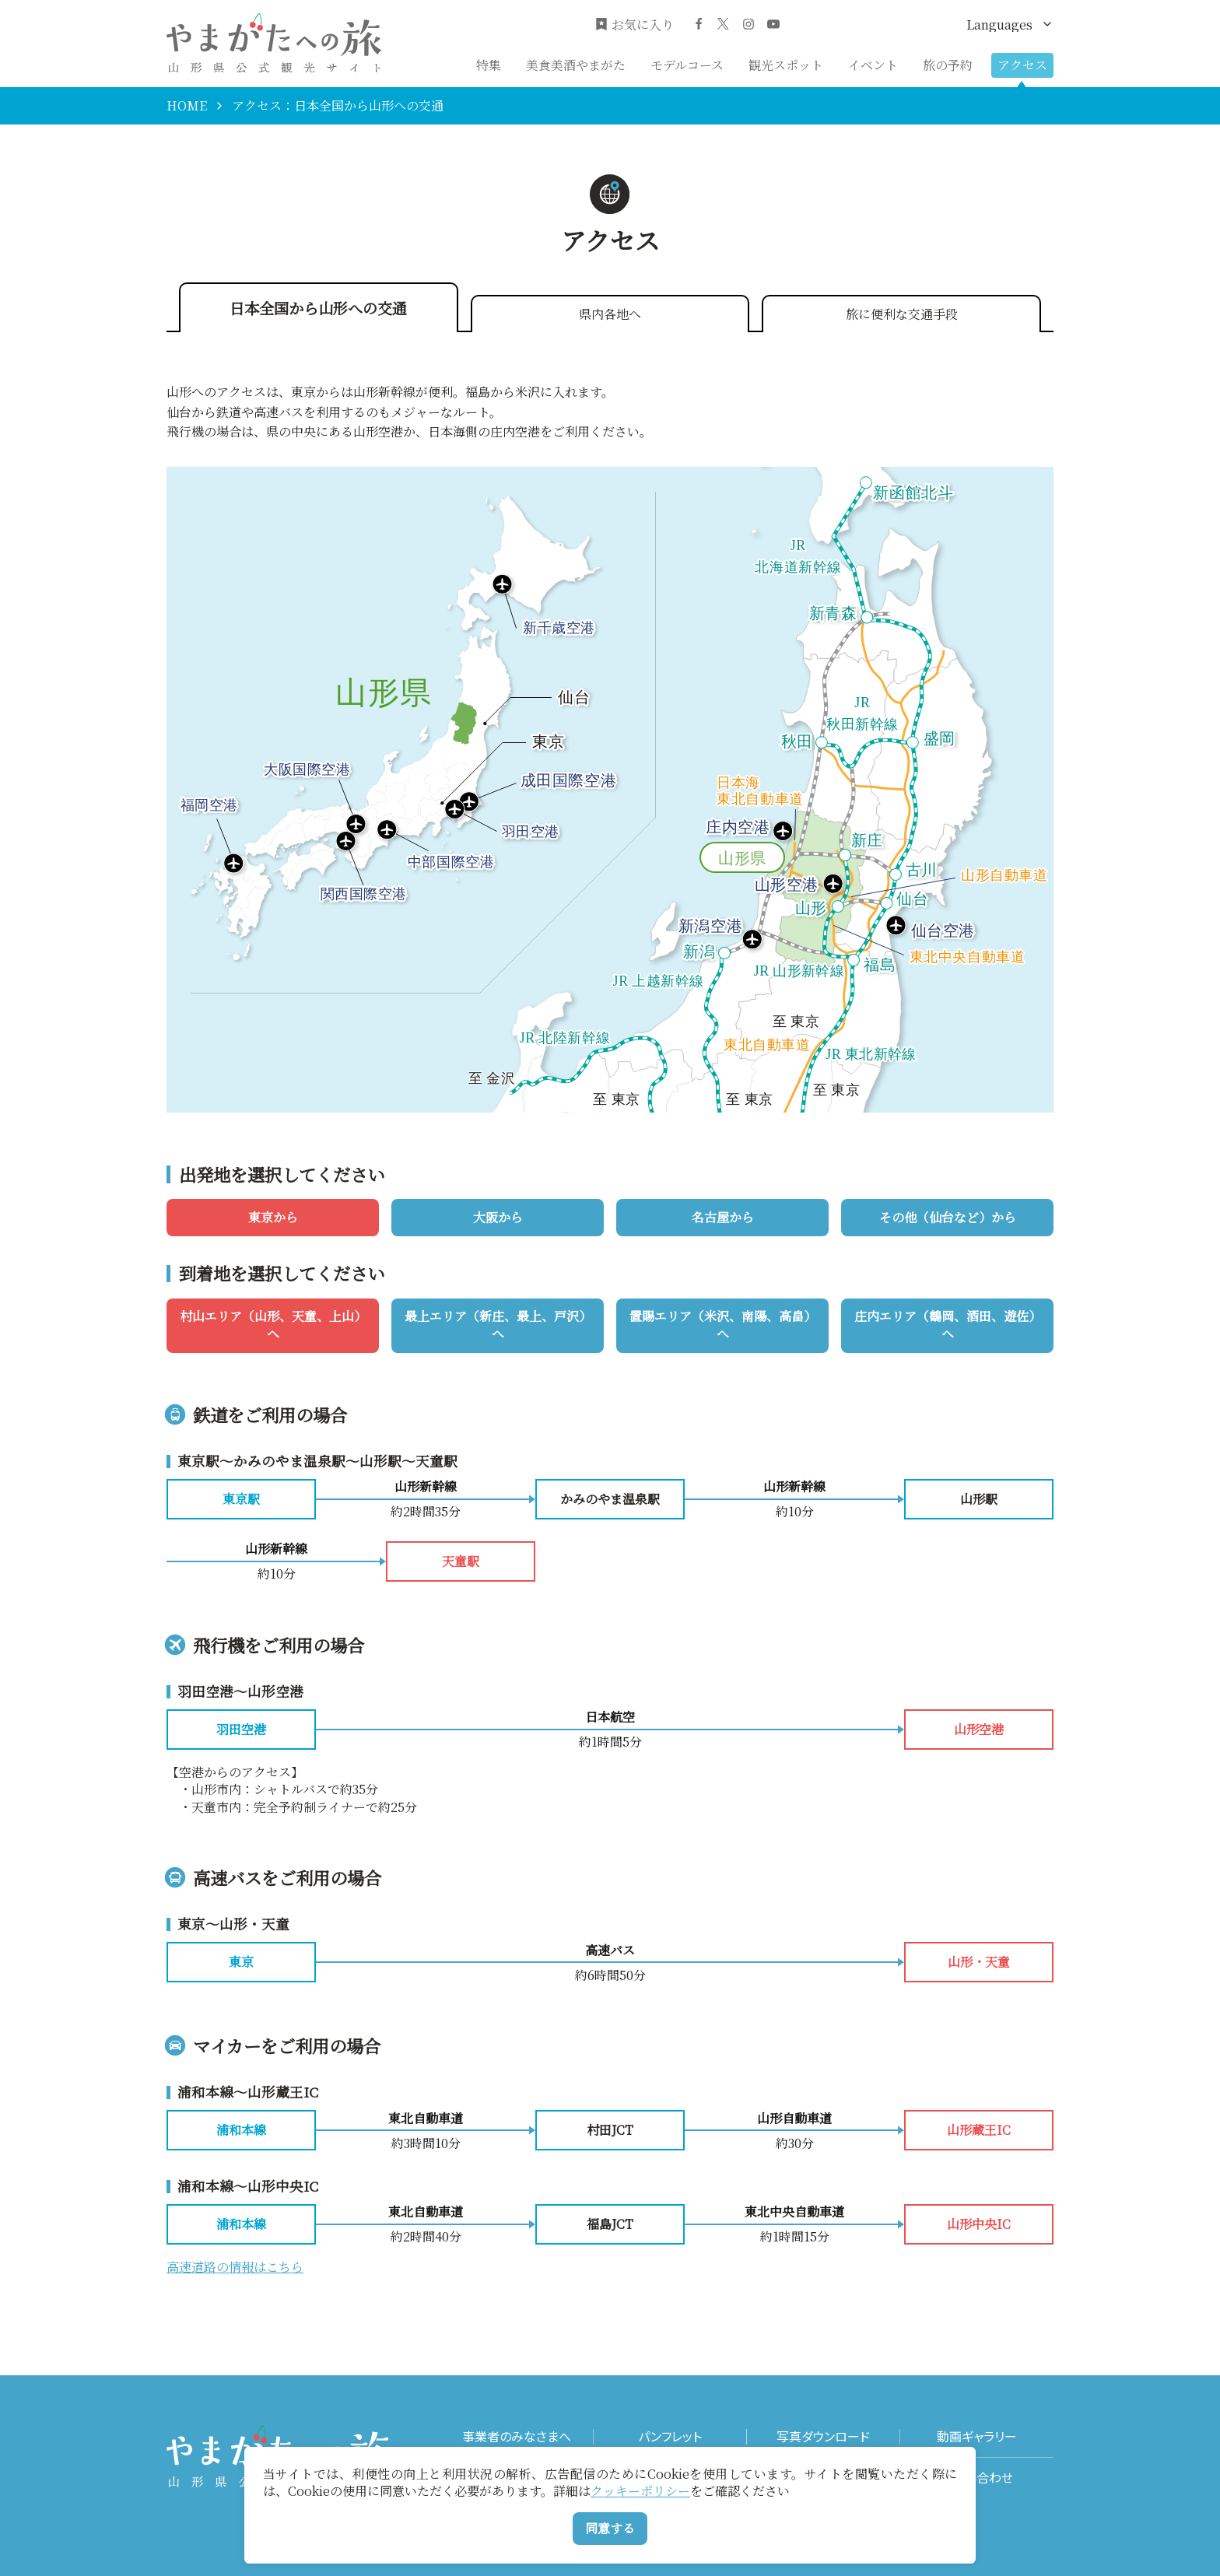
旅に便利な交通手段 (902, 314)
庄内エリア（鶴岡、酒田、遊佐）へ (947, 1324)
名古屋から (723, 1217)
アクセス (1022, 65)
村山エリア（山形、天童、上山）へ (273, 1324)
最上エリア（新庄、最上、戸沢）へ (498, 1324)
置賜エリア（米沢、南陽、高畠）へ (722, 1324)
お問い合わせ (977, 2477)
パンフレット (670, 2436)
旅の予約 (948, 65)
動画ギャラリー (977, 2436)
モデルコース (687, 65)
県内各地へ (610, 314)
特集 (488, 65)
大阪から (498, 1217)
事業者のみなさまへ (516, 2436)
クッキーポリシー (640, 2491)
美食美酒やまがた (576, 65)
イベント (873, 65)
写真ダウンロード (823, 2436)
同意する (610, 2528)
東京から (273, 1217)
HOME (187, 106)
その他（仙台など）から (947, 1217)
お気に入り (634, 25)
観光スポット (785, 65)
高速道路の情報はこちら (235, 2267)
